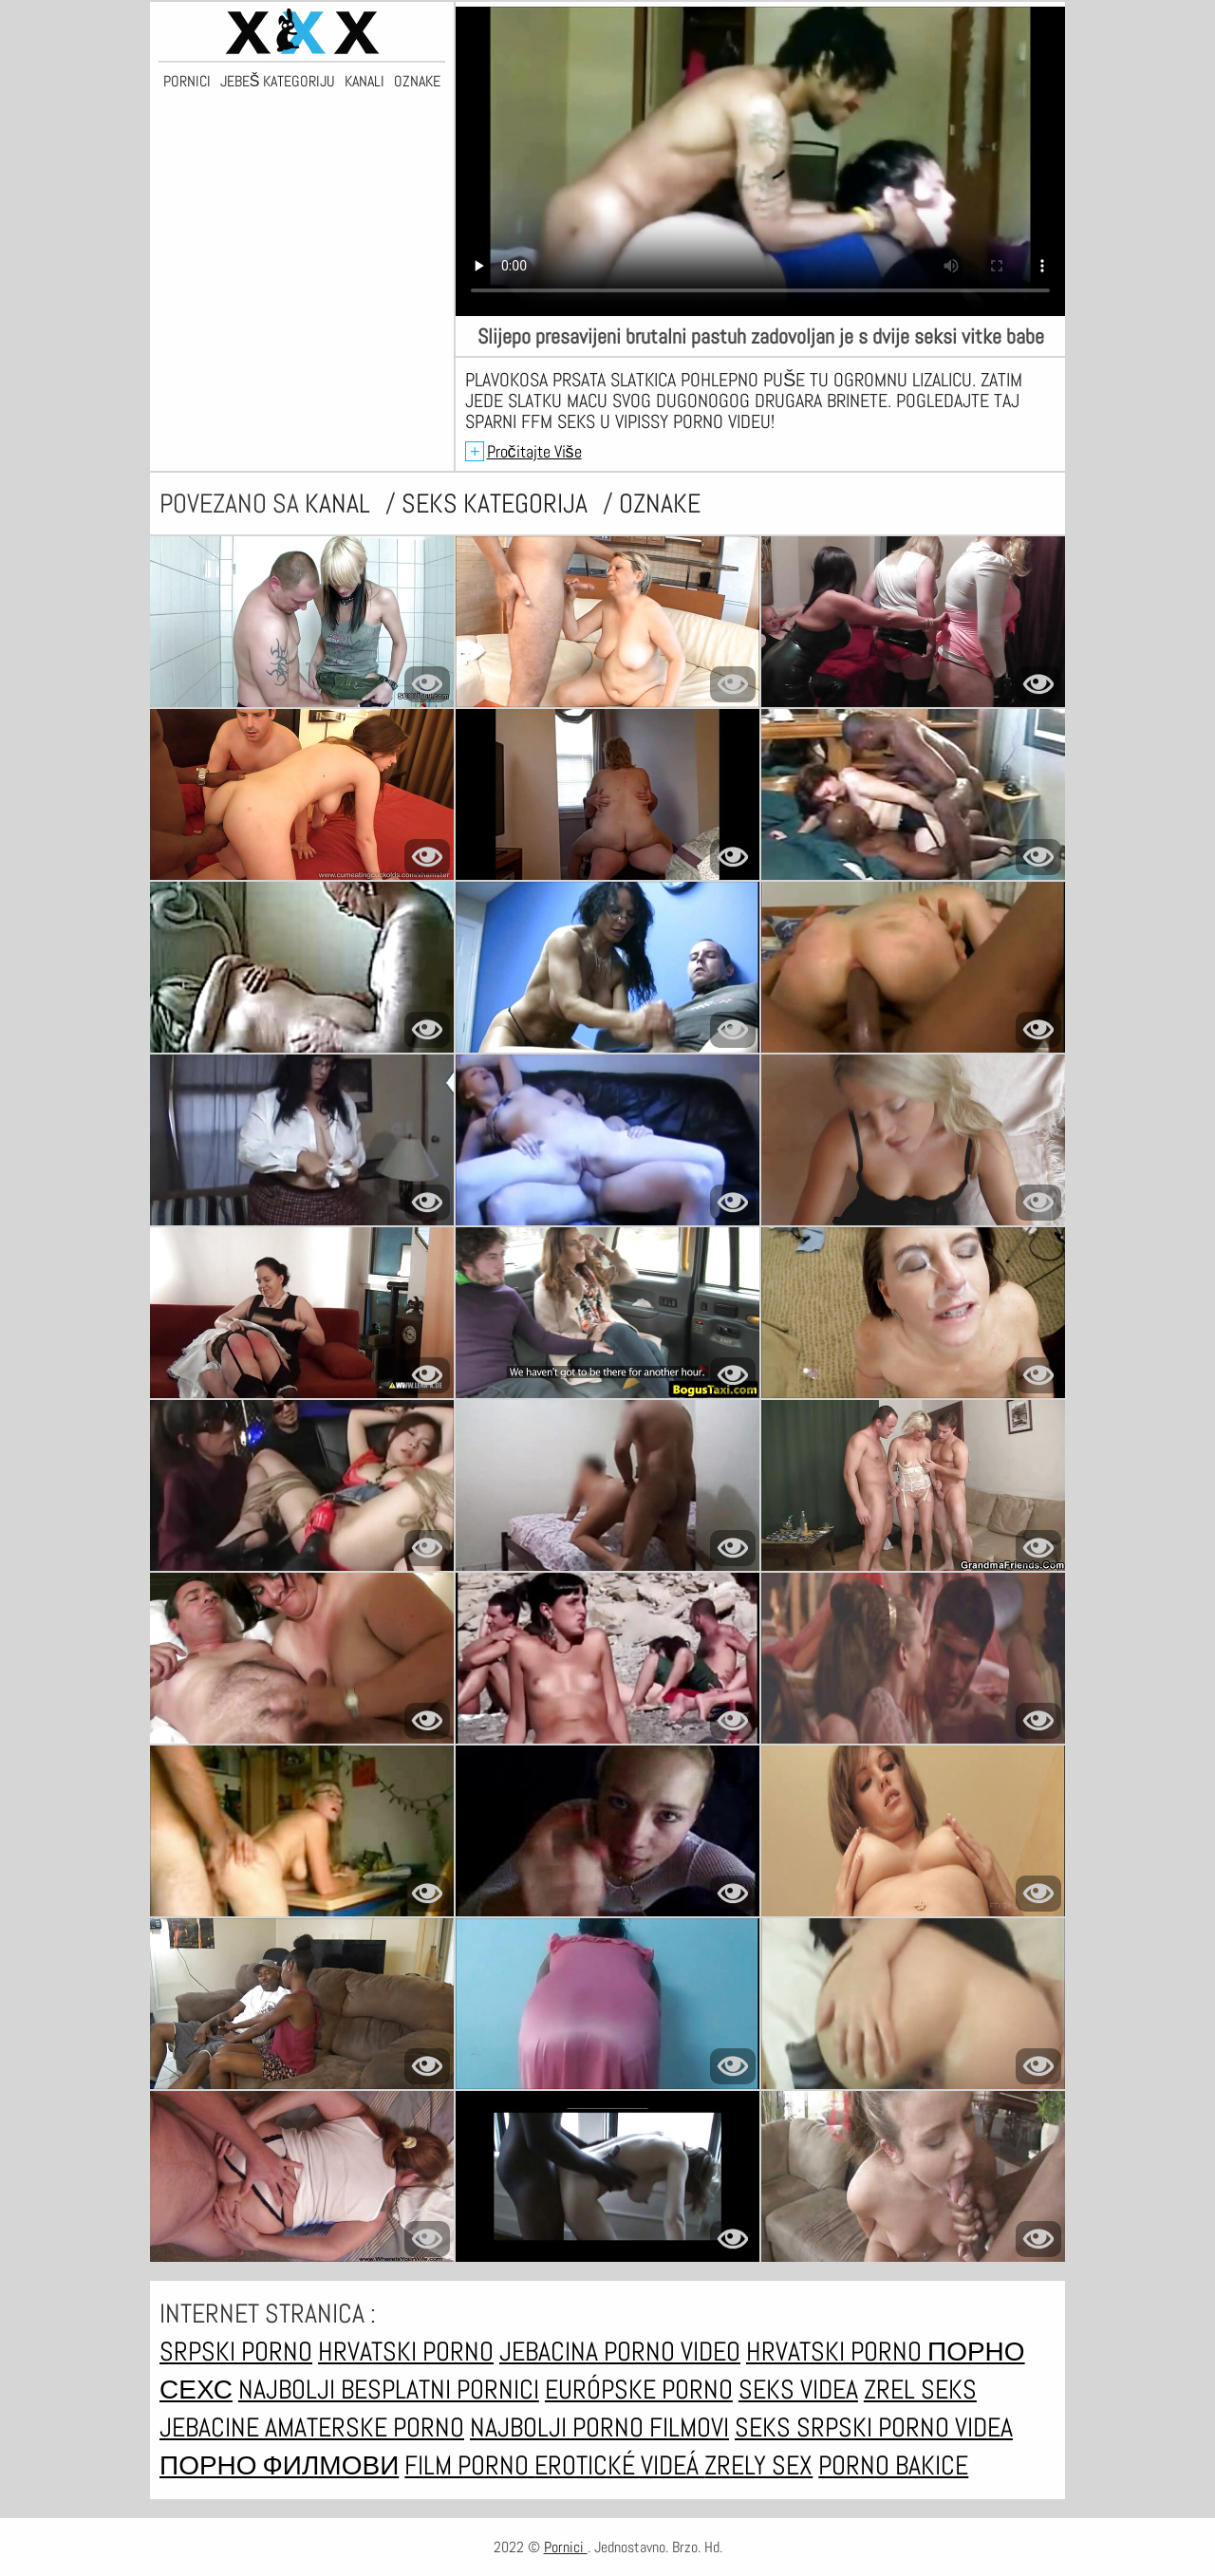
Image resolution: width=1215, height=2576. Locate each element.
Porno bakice (893, 2465)
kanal (340, 503)
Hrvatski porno (406, 2351)
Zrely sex (758, 2465)
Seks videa (798, 2389)
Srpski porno (235, 2351)
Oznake (417, 81)
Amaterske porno (364, 2427)
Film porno (469, 2465)
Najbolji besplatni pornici (388, 2389)
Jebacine (212, 2427)
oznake (660, 503)
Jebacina (551, 2351)
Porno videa (945, 2427)
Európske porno (639, 2389)
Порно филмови (279, 2465)
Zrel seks (920, 2389)
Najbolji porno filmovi (599, 2427)
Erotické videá (619, 2465)
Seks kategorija (497, 503)
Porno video (672, 2351)
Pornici (187, 81)
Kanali (364, 81)
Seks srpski (806, 2427)
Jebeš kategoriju (278, 81)
